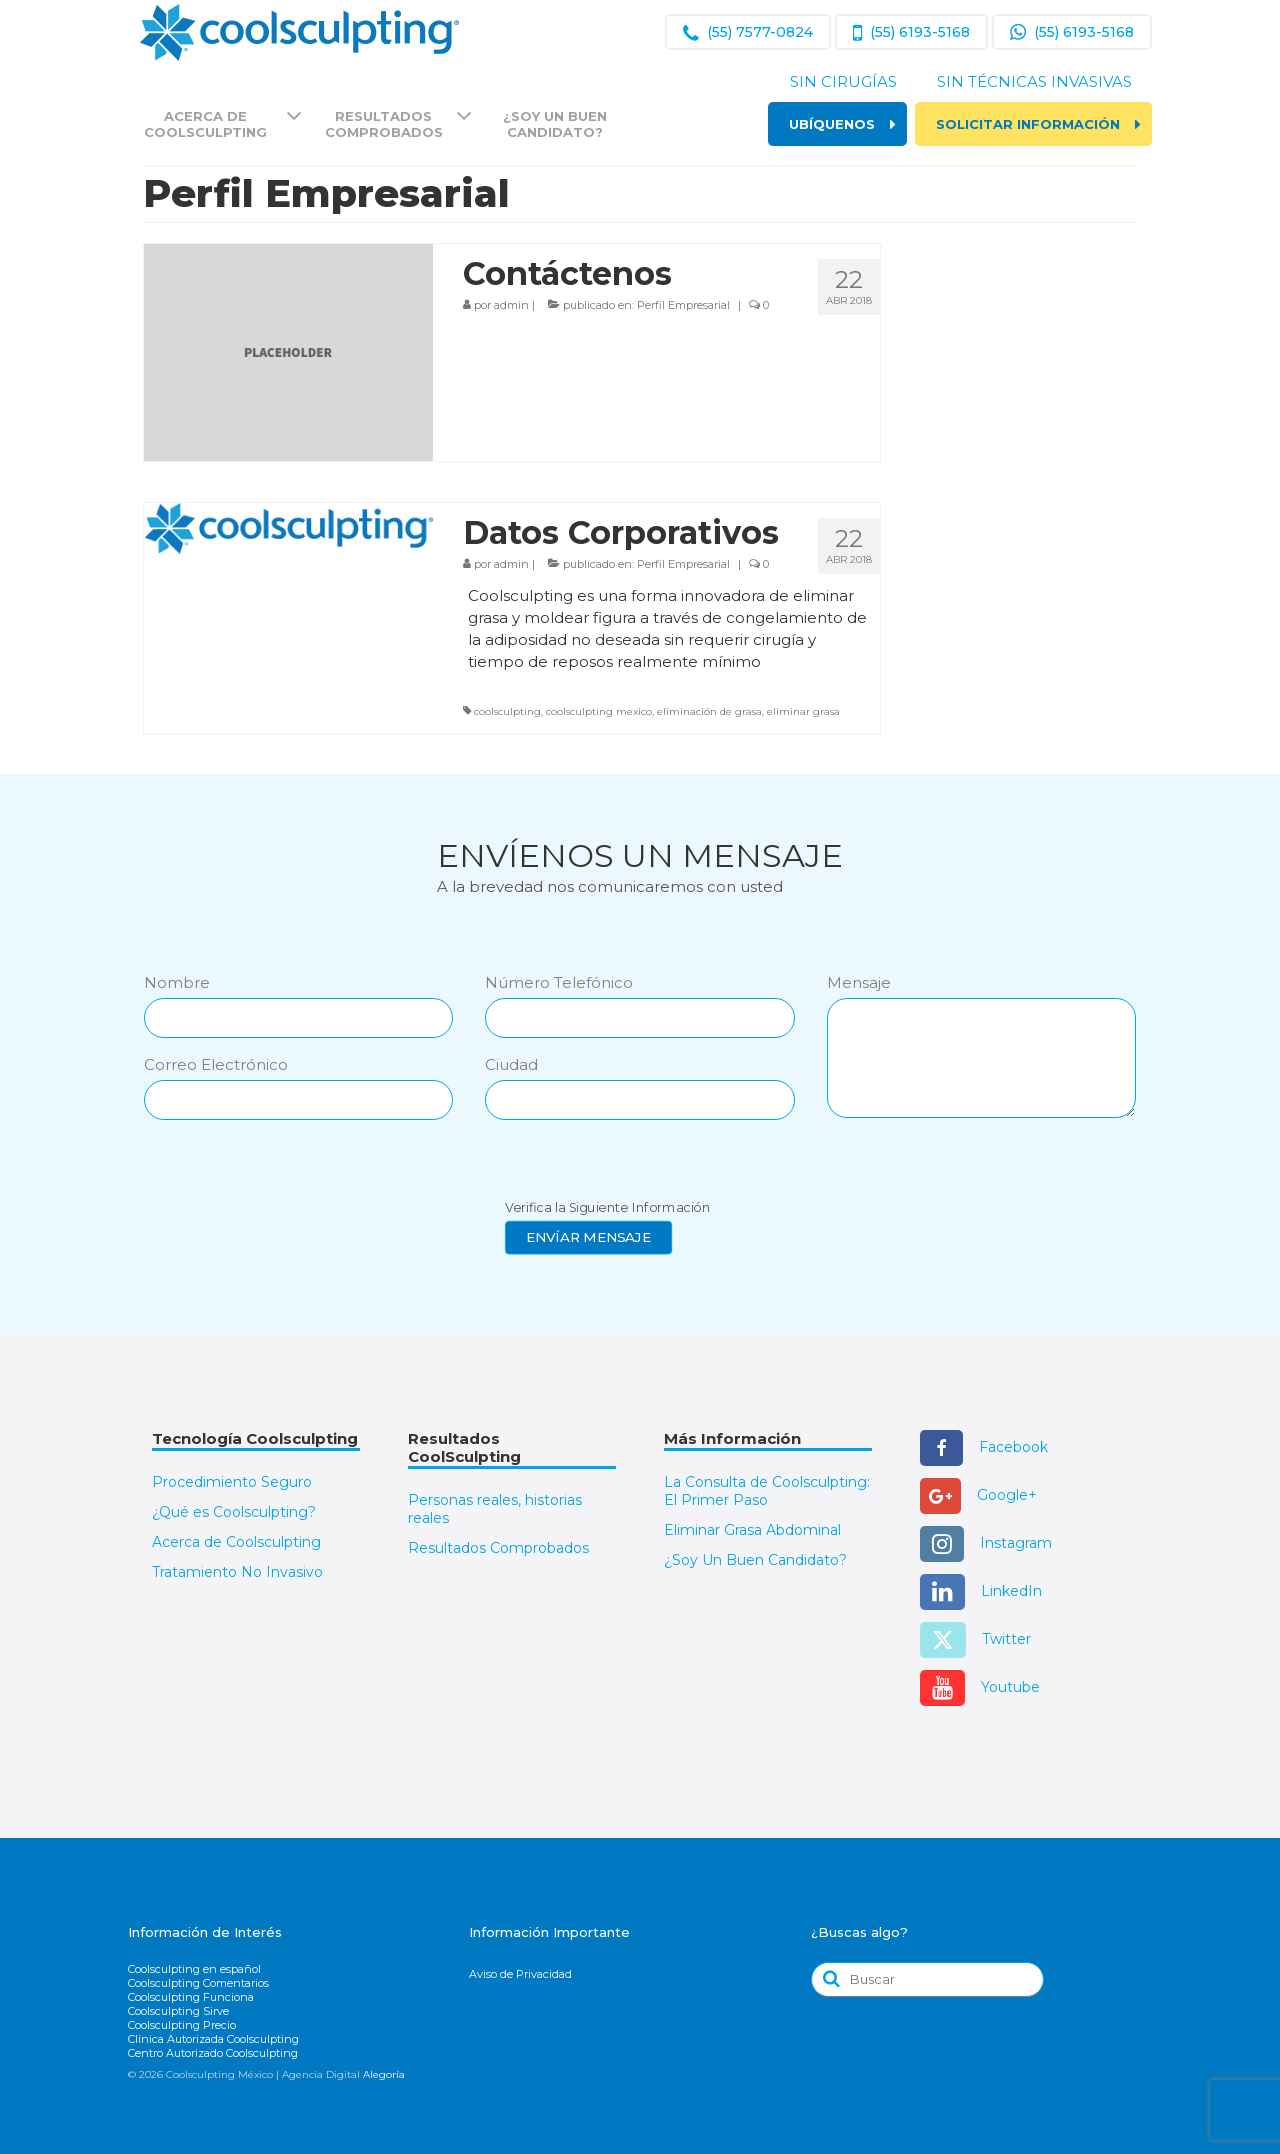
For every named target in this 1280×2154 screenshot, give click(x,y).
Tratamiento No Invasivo (237, 1572)
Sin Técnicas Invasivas (1034, 81)
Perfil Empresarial (683, 305)
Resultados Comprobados (498, 1548)
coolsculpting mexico (599, 711)
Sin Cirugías (843, 81)
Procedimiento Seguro (232, 1482)
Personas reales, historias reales (495, 1509)
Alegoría (384, 2074)
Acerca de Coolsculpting (236, 1542)
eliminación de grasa (709, 711)
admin (511, 305)
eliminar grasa (803, 711)
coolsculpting (507, 711)
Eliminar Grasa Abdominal (752, 1530)
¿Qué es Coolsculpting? (234, 1512)
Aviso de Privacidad (520, 1974)
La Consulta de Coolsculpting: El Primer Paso (767, 1491)
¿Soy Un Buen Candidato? (755, 1560)
